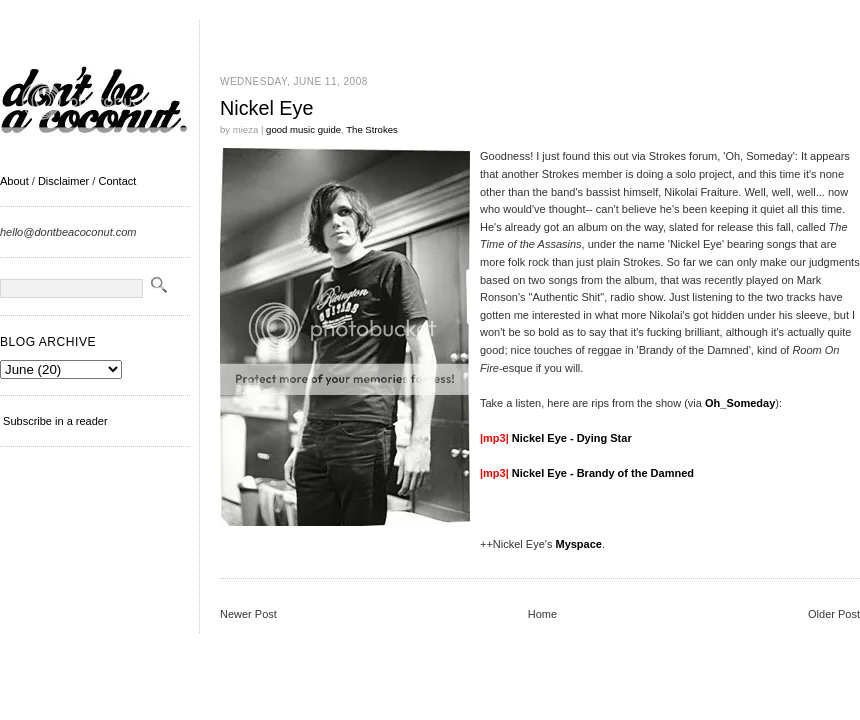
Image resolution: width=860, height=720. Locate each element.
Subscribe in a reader (55, 421)
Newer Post (248, 614)
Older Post (834, 614)
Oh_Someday (740, 403)
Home (542, 614)
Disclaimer (63, 181)
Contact (117, 181)
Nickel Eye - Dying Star (572, 438)
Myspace (578, 544)
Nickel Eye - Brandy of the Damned (603, 473)
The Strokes (372, 129)
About (14, 181)
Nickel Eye (266, 108)
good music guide (303, 129)
